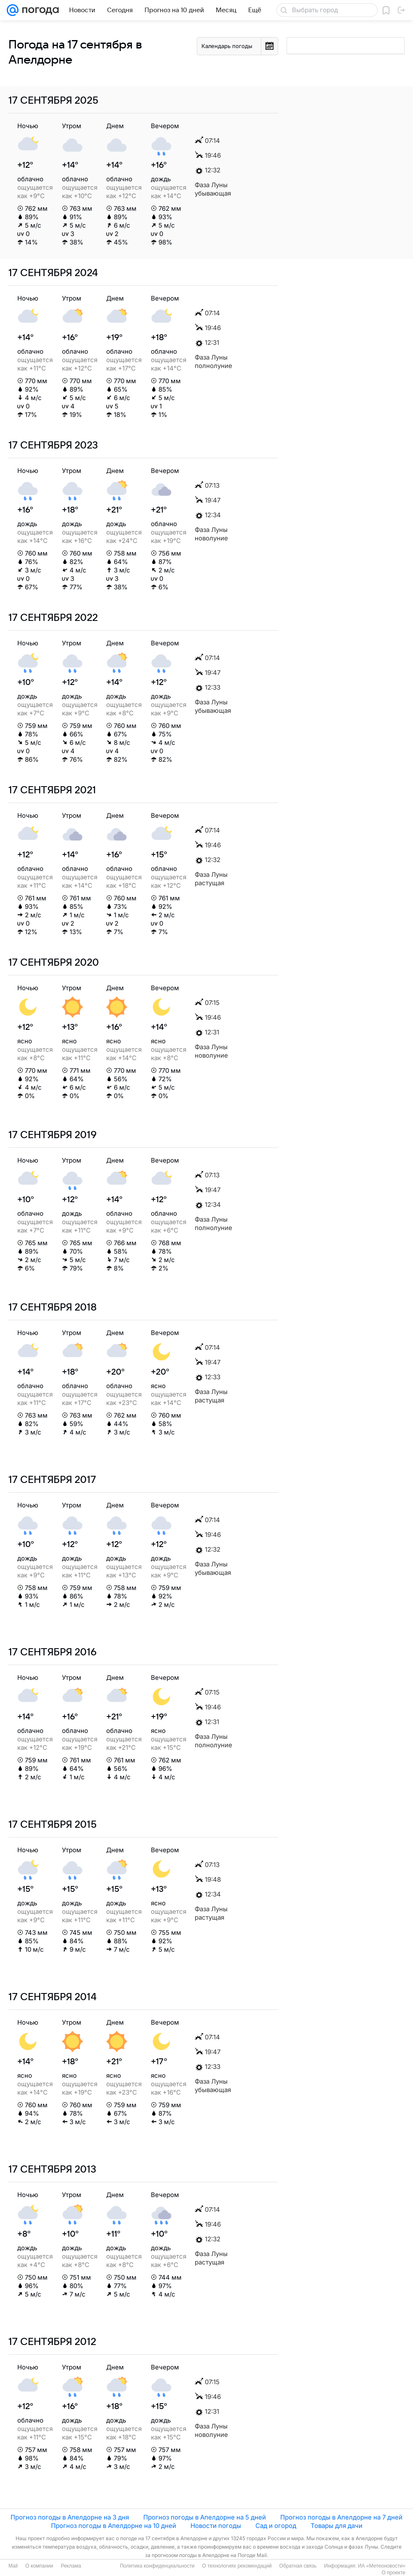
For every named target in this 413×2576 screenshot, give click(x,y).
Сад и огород (275, 2526)
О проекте (393, 2573)
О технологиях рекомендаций (236, 2566)
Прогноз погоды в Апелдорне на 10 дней (113, 2526)
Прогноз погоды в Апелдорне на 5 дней (204, 2517)
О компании (39, 2566)
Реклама (71, 2566)
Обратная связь (297, 2566)
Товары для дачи (336, 2526)
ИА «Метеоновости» (381, 2566)
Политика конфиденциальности (157, 2566)
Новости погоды (215, 2526)
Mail (13, 2566)
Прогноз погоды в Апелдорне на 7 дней (341, 2517)
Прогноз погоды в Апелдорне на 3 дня (70, 2517)
